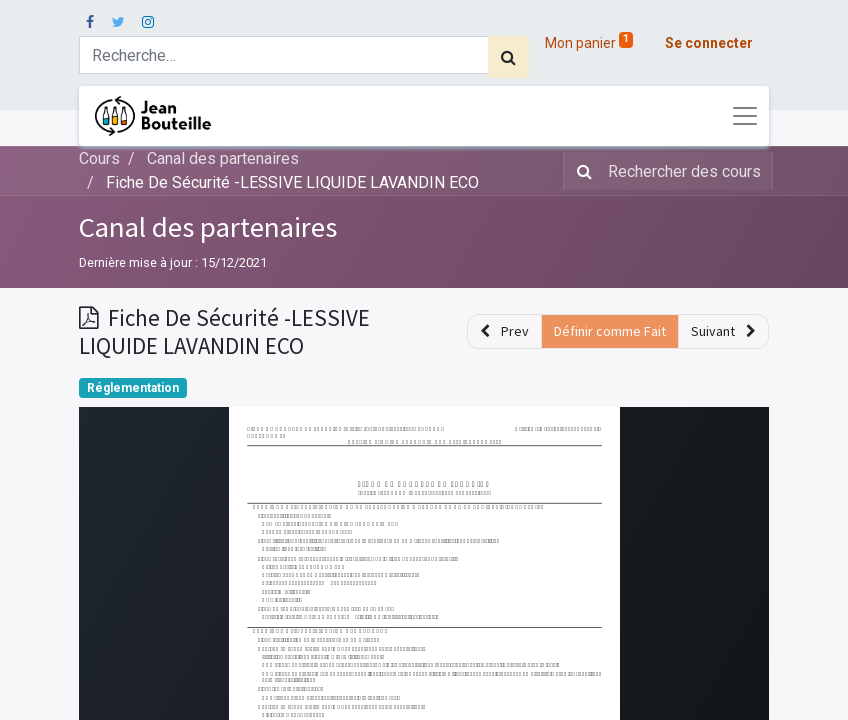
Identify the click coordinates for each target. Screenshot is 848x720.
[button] (504, 331)
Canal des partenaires (208, 227)
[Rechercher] (508, 57)
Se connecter (709, 43)
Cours (99, 158)
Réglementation (133, 388)
